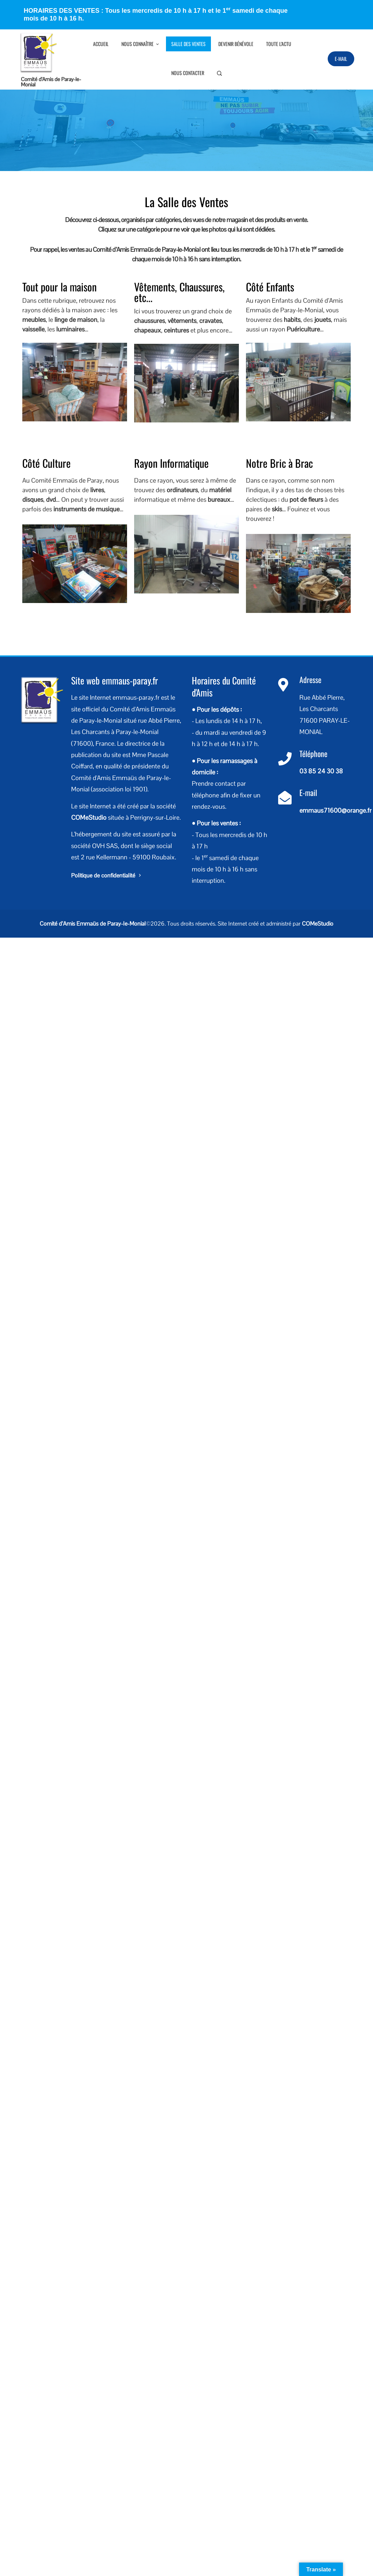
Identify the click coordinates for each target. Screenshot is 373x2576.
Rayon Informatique (171, 463)
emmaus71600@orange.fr (335, 810)
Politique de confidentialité (107, 875)
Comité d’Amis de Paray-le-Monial (51, 82)
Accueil (101, 43)
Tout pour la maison (59, 287)
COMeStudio (89, 817)
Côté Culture (46, 463)
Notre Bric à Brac (279, 463)
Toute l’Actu (278, 43)
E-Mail (341, 58)
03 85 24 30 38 (321, 771)
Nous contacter (187, 72)
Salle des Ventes (188, 43)
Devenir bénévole (235, 43)
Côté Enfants (270, 287)
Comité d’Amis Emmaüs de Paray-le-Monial (93, 923)
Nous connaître (140, 43)
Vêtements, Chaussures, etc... (179, 292)
